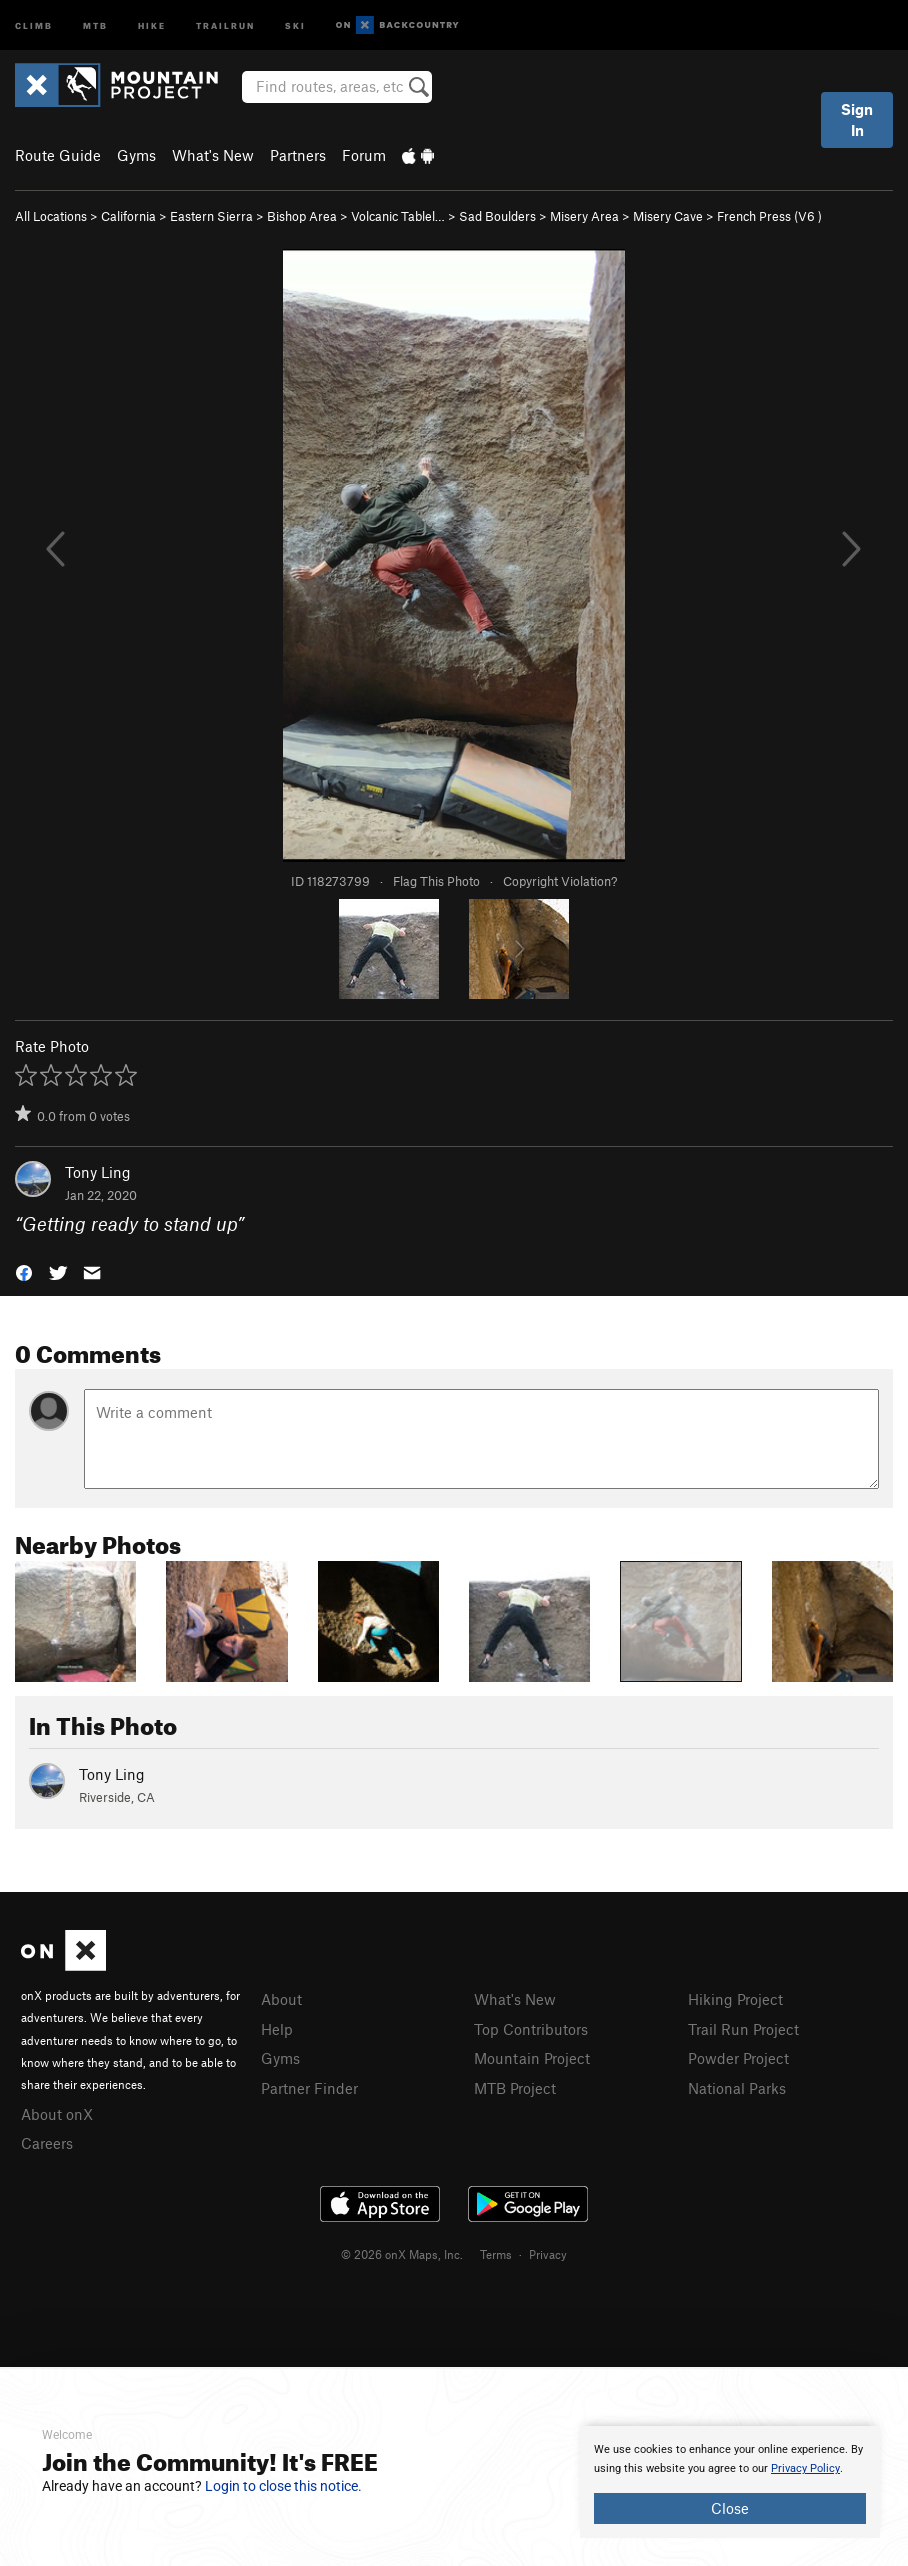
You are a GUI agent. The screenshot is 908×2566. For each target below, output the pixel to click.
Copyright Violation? (560, 881)
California (128, 216)
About (281, 1999)
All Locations (51, 216)
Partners (298, 155)
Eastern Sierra (211, 216)
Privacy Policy (805, 2468)
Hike (152, 24)
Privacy (548, 2254)
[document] (730, 2482)
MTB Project (515, 2088)
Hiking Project (735, 1999)
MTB (95, 24)
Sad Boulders (497, 216)
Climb (34, 24)
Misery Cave (668, 216)
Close (730, 2508)
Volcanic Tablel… (398, 216)
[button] (24, 1270)
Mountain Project (532, 2058)
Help (277, 2029)
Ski (295, 24)
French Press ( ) (769, 216)
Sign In (857, 119)
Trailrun (225, 24)
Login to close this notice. (283, 2486)
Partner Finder (309, 2088)
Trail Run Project (743, 2029)
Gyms (136, 155)
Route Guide (58, 155)
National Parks (737, 2088)
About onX (57, 2114)
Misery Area (584, 216)
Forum (364, 155)
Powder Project (738, 2058)
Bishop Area (302, 216)
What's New (213, 155)
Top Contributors (531, 2029)
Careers (47, 2143)
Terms (496, 2254)
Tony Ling (98, 1172)
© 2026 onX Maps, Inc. (402, 2254)
